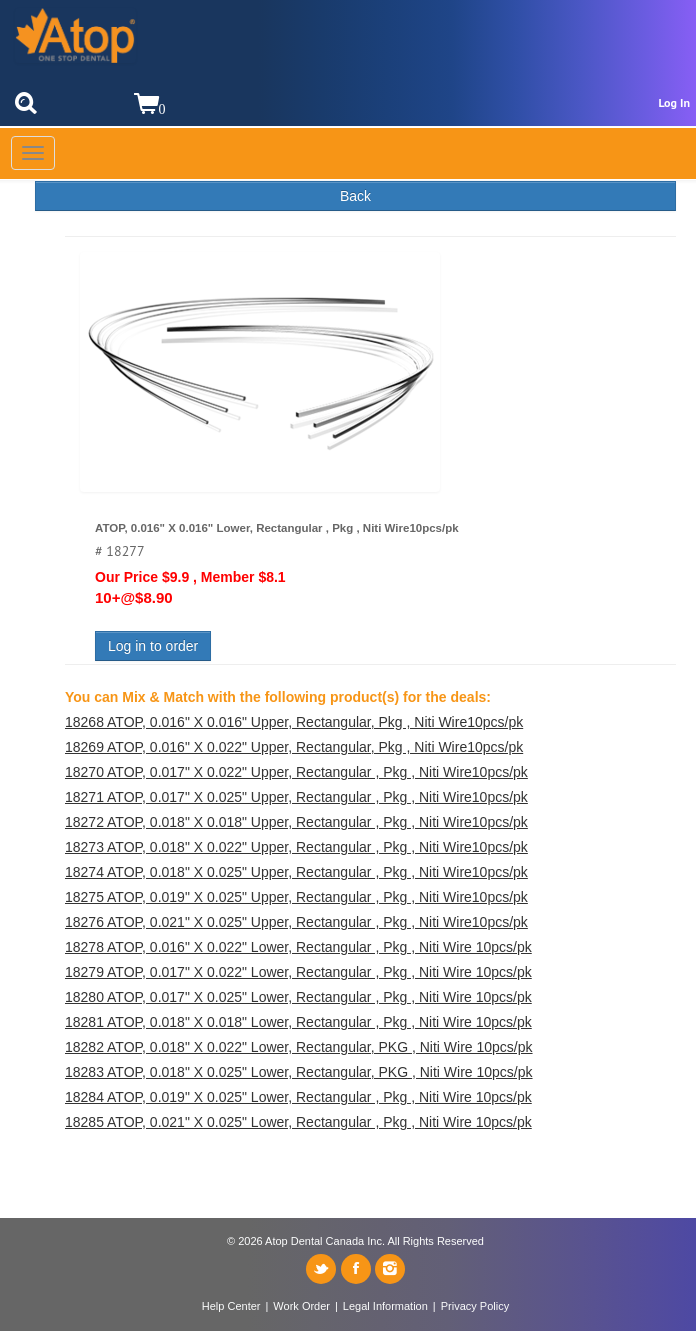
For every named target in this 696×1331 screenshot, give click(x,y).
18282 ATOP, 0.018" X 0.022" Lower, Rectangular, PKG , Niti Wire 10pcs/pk (299, 1047)
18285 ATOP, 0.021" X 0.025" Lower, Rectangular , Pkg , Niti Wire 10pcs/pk (298, 1122)
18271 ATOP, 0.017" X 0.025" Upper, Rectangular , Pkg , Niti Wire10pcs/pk (296, 797)
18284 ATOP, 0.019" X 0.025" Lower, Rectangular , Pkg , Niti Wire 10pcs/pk (298, 1097)
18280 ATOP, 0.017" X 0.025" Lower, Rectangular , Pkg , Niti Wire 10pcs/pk (298, 997)
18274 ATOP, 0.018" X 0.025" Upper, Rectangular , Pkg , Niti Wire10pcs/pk (296, 872)
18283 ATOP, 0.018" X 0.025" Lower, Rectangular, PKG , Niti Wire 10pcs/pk (299, 1072)
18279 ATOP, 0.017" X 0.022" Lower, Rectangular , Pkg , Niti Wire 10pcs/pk (298, 972)
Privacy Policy (475, 1306)
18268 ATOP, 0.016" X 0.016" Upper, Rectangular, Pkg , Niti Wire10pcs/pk (294, 722)
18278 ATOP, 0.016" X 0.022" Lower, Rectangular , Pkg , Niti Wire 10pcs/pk (298, 947)
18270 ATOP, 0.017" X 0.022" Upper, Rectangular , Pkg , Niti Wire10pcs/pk (296, 772)
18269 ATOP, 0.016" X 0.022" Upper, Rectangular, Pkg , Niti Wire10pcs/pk (294, 747)
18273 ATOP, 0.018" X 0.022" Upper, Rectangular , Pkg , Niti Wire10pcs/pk (296, 847)
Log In (674, 102)
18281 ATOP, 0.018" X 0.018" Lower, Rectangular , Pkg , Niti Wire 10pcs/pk (298, 1022)
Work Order (301, 1306)
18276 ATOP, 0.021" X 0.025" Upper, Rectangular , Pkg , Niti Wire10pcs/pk (296, 922)
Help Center (231, 1306)
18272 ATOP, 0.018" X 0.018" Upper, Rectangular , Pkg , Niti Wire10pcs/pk (296, 822)
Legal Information (385, 1306)
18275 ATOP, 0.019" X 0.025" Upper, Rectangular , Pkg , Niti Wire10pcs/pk (296, 897)
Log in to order (153, 646)
